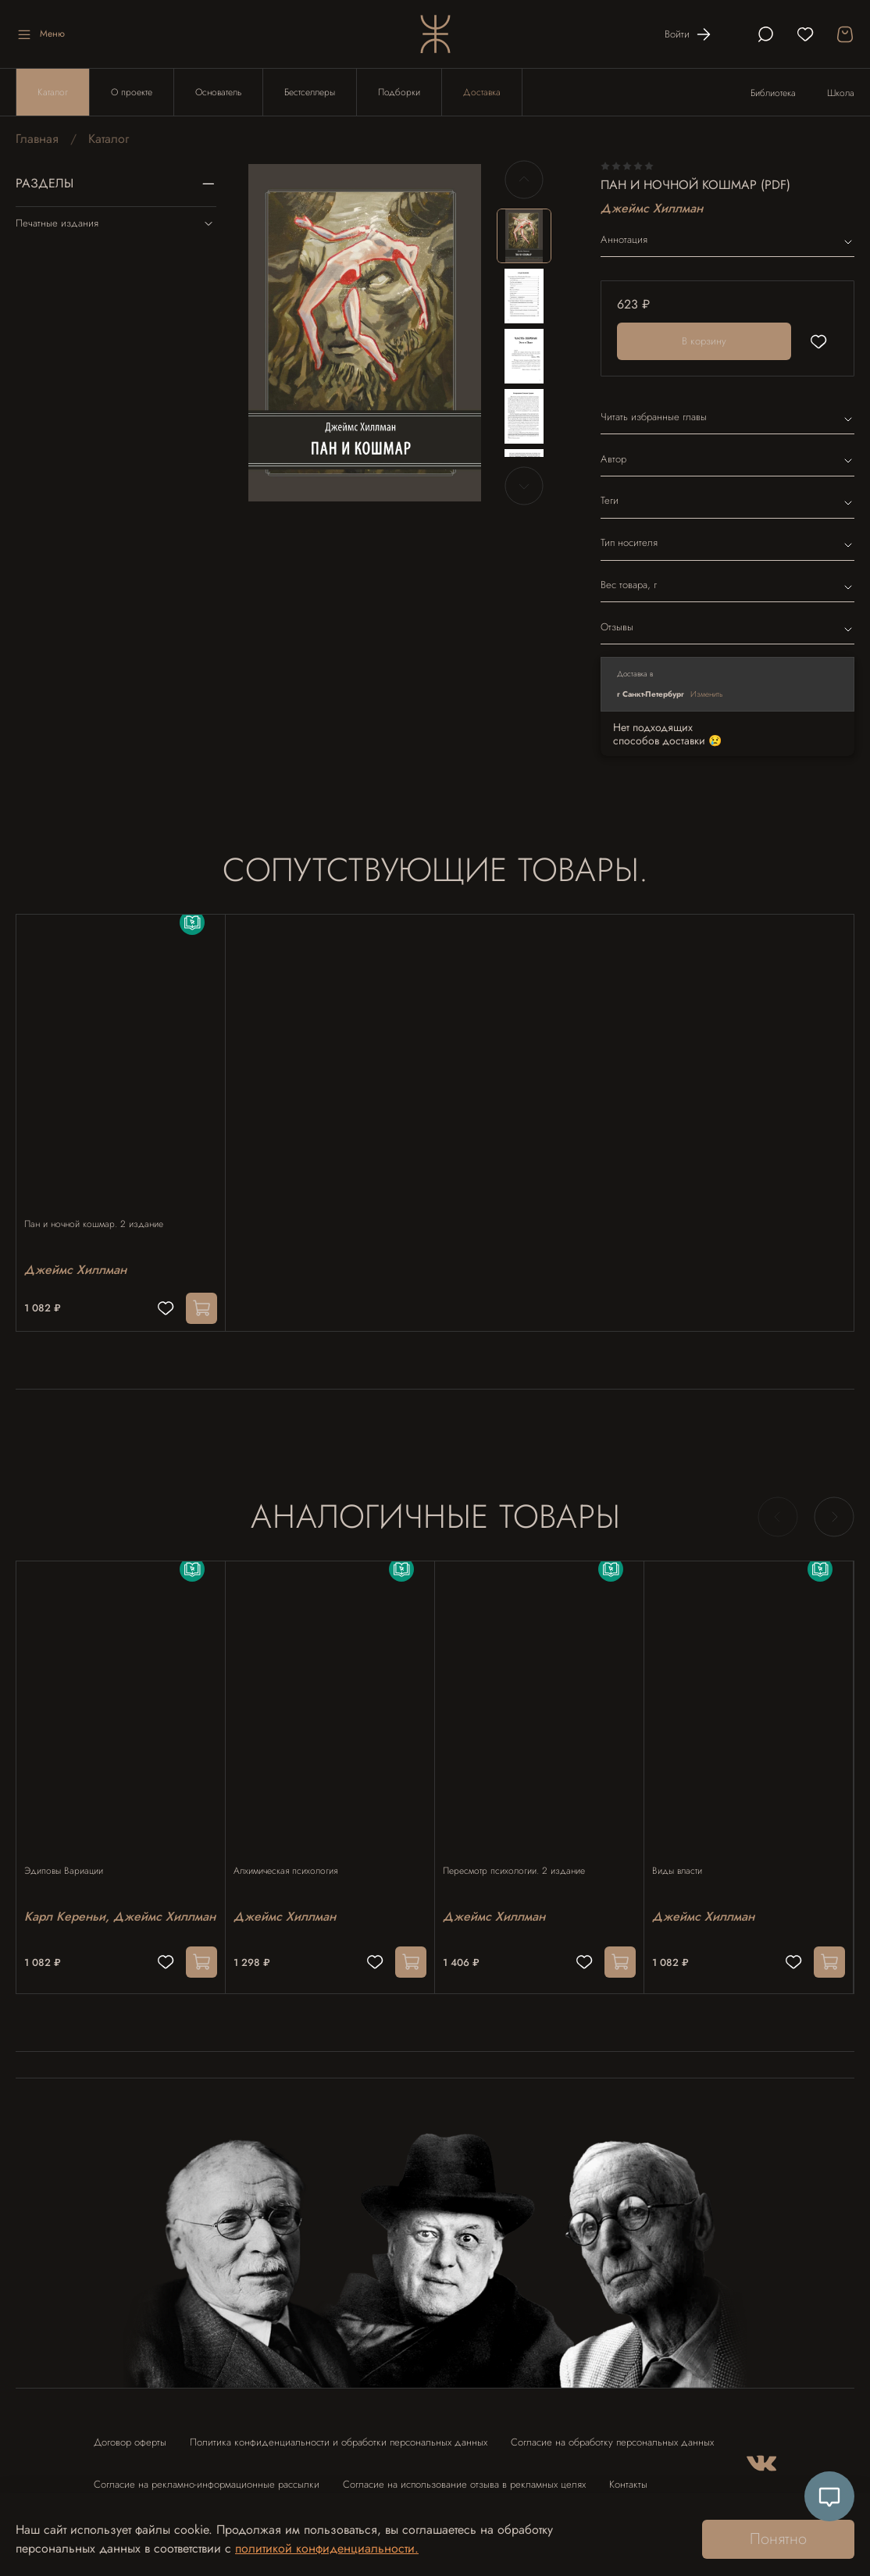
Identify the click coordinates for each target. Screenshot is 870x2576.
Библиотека (773, 93)
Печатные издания (116, 223)
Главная (37, 139)
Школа (840, 93)
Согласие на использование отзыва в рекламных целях (464, 2470)
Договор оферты (130, 2428)
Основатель (218, 92)
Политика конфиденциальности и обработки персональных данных (338, 2428)
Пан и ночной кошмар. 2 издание (101, 1209)
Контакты (628, 2470)
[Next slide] (524, 485)
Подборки (399, 92)
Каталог (52, 92)
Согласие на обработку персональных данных (612, 2428)
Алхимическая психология (293, 1849)
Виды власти (685, 1849)
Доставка (482, 92)
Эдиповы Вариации (71, 1849)
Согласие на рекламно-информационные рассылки (206, 2470)
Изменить (706, 694)
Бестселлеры (309, 92)
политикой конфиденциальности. (327, 2548)
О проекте (131, 92)
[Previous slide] (524, 179)
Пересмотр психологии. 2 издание (522, 1849)
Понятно (778, 2539)
